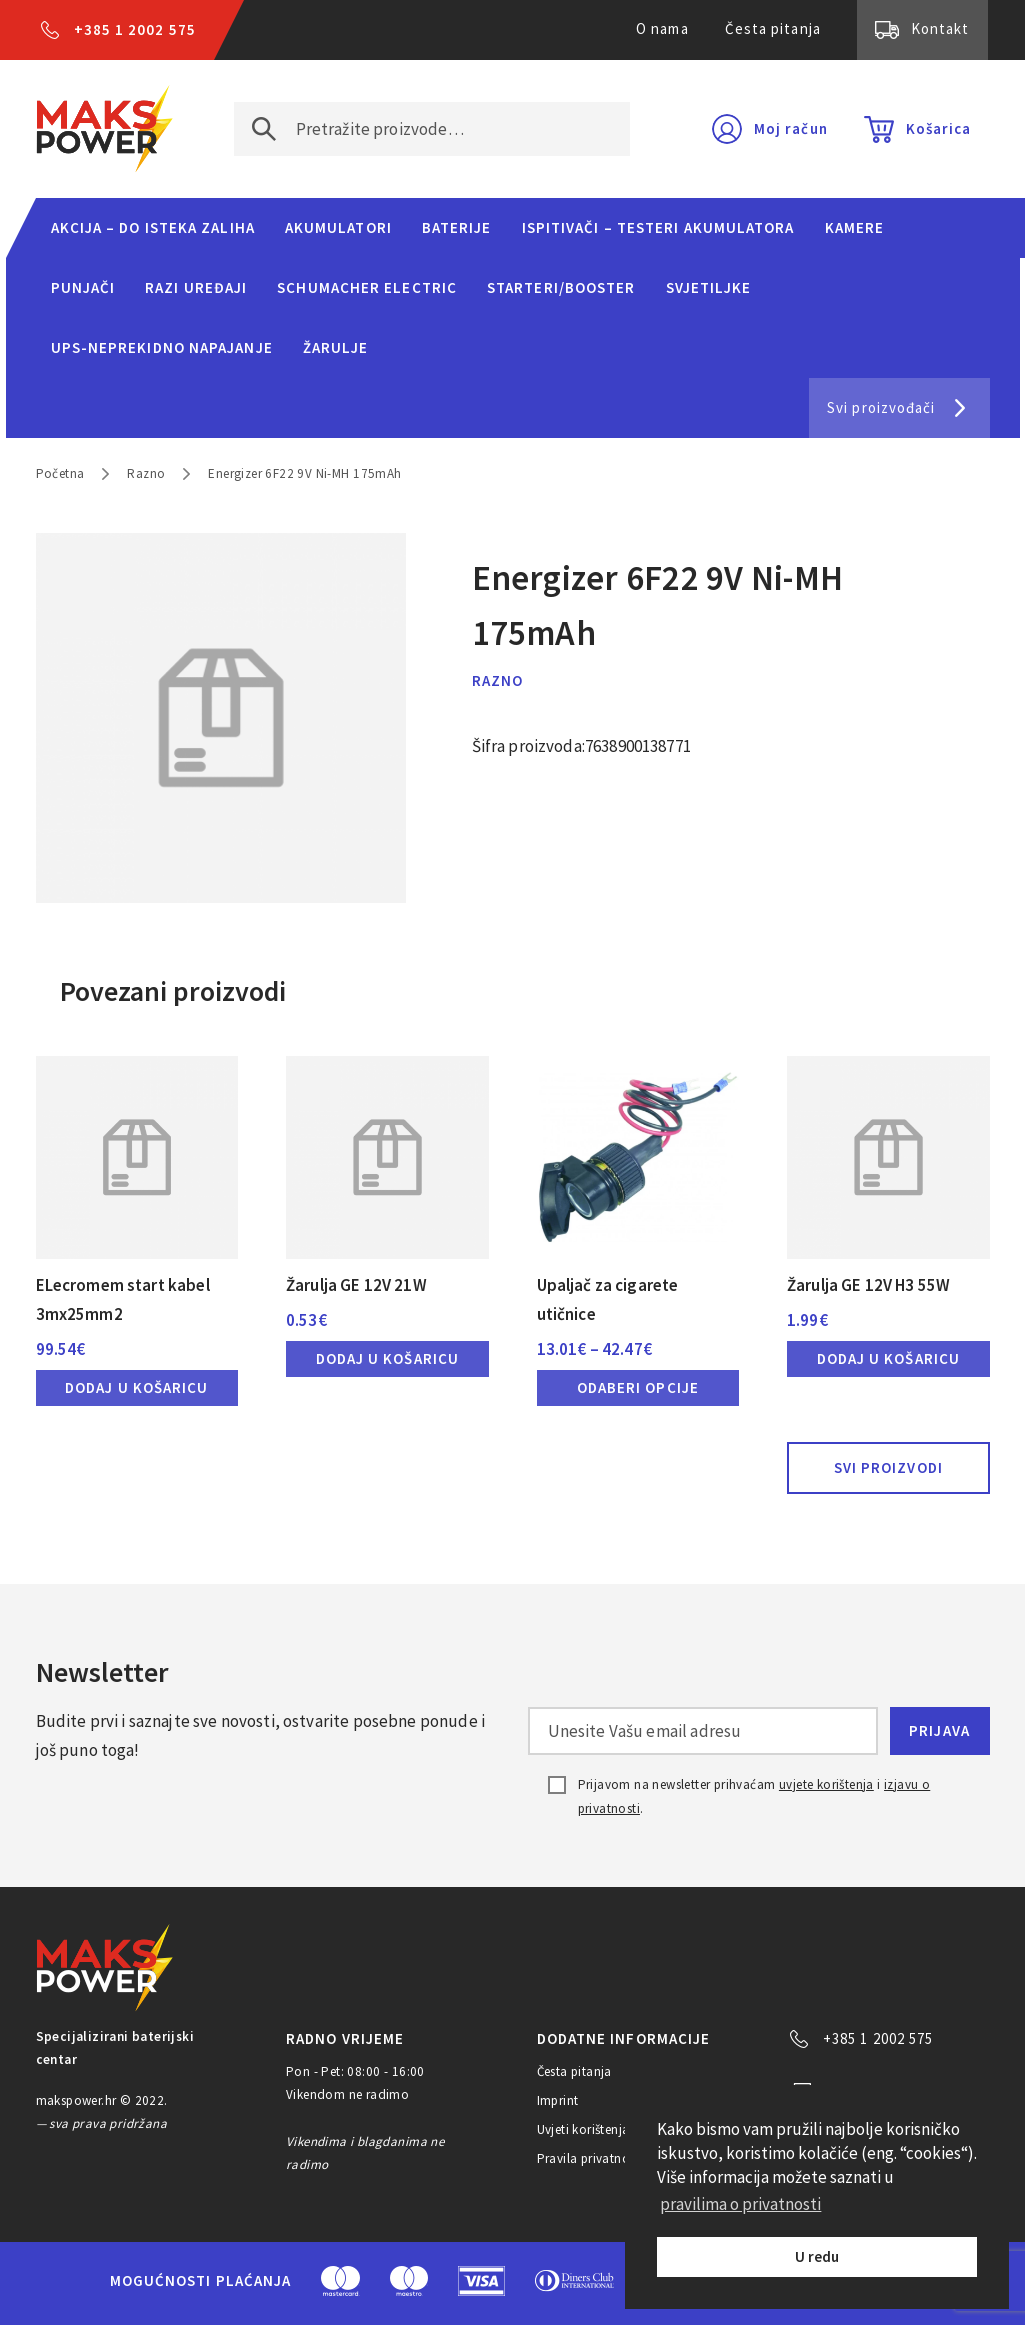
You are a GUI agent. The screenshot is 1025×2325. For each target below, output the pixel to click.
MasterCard (340, 2281)
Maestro (409, 2281)
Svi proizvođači (881, 407)
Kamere (855, 227)
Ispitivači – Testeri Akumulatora (658, 227)
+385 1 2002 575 (135, 29)
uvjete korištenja (826, 1784)
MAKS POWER (105, 129)
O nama (662, 28)
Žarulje (336, 347)
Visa (481, 2281)
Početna (60, 473)
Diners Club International (575, 2280)
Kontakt (940, 28)
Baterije (457, 227)
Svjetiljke (709, 287)
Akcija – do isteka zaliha (153, 227)
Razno (146, 473)
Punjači (83, 287)
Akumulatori (338, 227)
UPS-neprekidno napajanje (162, 347)
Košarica (939, 128)
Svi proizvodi (888, 1467)
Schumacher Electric (367, 287)
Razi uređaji (196, 287)
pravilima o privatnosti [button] (740, 2204)
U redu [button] (817, 2256)
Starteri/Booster (561, 287)
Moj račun (791, 128)
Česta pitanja (773, 28)
